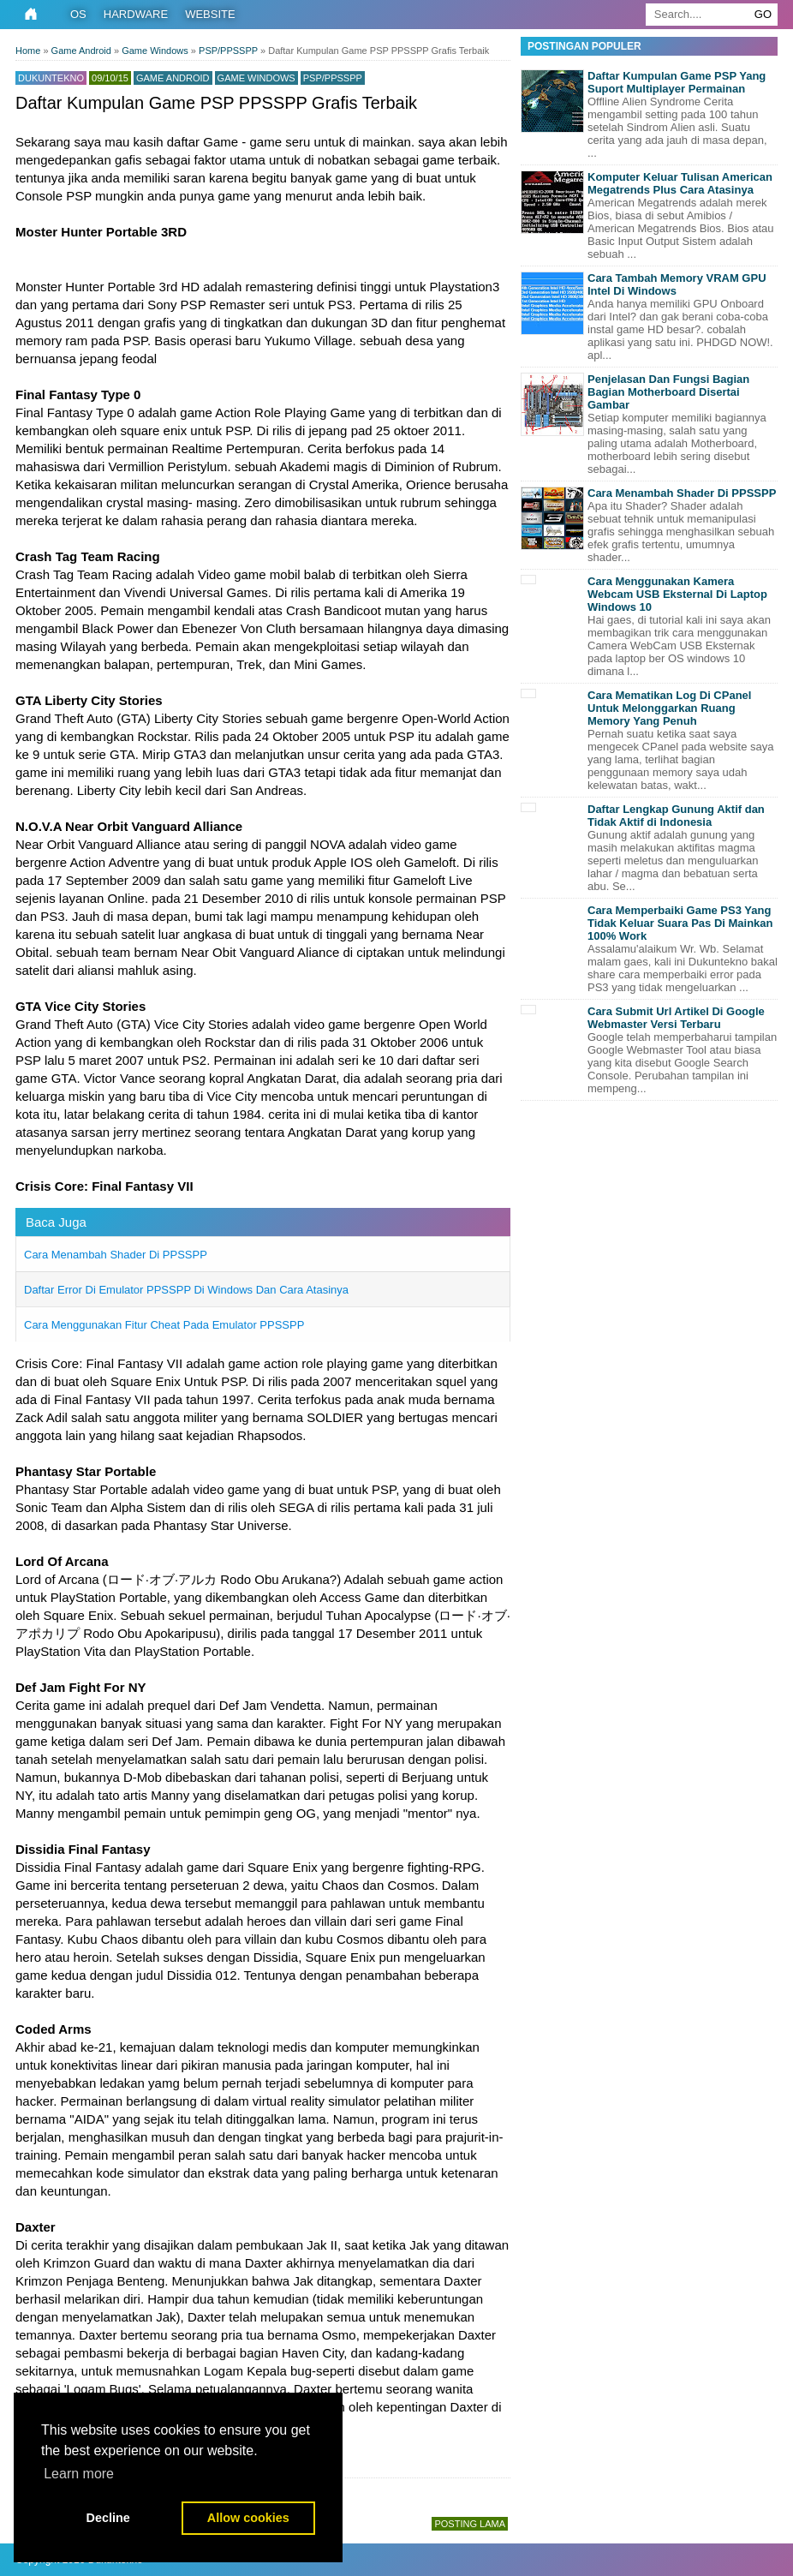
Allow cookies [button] (248, 2518)
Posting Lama (469, 2524)
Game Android (173, 78)
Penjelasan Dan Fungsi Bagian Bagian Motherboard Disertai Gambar (668, 392)
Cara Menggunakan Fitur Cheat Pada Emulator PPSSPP (164, 1324)
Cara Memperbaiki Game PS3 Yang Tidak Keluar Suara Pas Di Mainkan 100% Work (680, 923)
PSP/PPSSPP (332, 78)
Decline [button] (108, 2518)
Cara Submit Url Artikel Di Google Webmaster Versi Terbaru (676, 1018)
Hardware (136, 14)
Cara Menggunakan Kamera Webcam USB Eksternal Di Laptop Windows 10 (677, 594)
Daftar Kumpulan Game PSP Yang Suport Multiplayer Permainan (676, 82)
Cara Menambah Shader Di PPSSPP (115, 1254)
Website (210, 14)
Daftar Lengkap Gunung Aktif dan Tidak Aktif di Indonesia (676, 815)
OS (78, 14)
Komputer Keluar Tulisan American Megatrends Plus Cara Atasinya (679, 183)
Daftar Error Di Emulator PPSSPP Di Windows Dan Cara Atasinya (186, 1289)
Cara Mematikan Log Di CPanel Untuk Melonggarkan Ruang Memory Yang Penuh (669, 708)
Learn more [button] (79, 2473)
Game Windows (256, 78)
